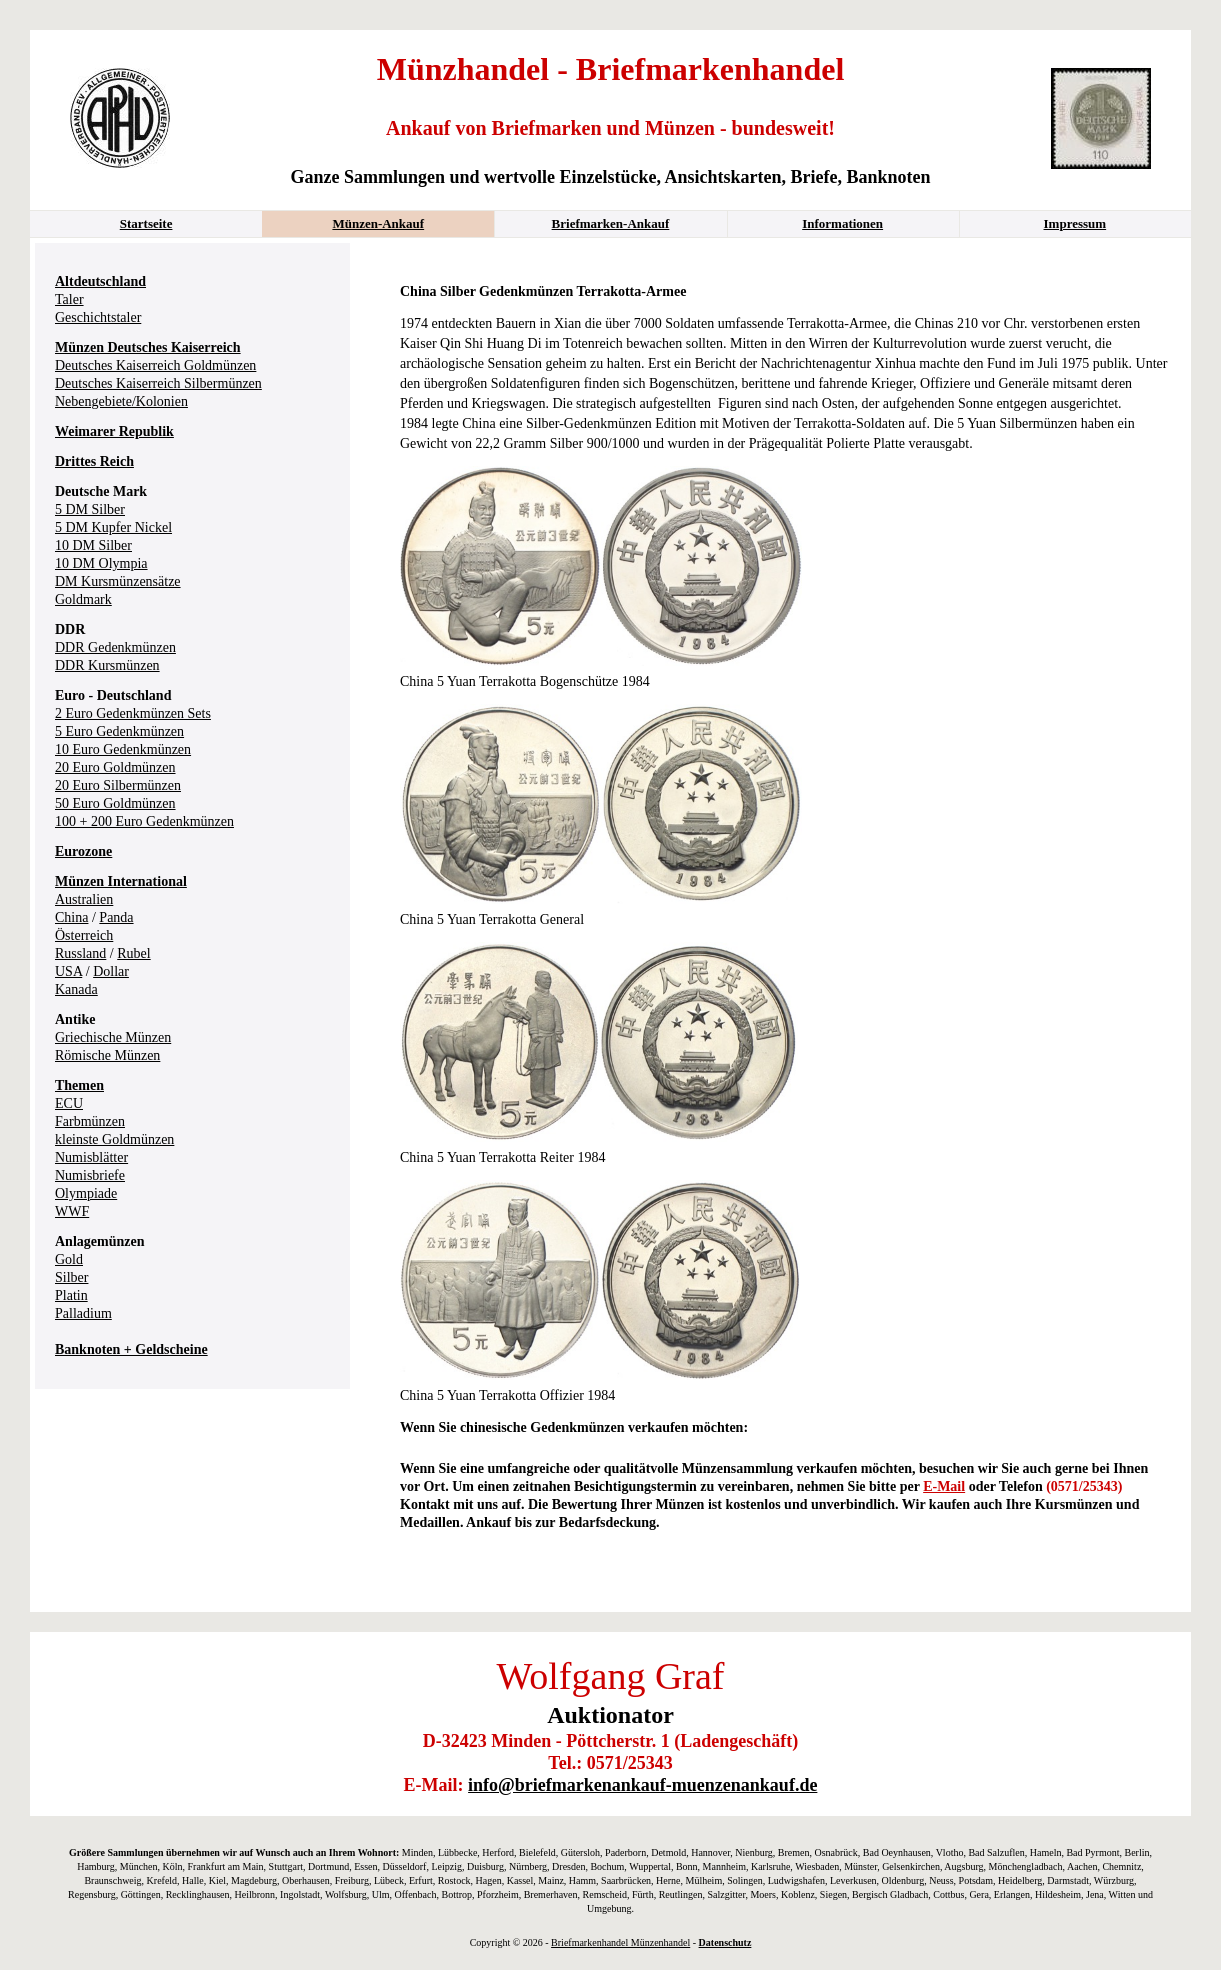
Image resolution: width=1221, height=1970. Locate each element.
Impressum (1075, 223)
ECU (69, 1103)
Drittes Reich (94, 461)
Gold (69, 1259)
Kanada (76, 989)
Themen (79, 1085)
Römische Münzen (107, 1055)
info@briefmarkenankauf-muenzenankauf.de (642, 1785)
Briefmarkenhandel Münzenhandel (620, 1942)
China (71, 917)
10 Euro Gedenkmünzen (123, 749)
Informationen (842, 223)
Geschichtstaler (98, 317)
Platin (71, 1295)
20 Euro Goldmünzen (115, 767)
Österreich (84, 935)
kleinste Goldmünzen (114, 1139)
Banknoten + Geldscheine (131, 1349)
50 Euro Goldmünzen (115, 803)
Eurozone (83, 851)
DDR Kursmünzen (107, 665)
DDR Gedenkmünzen (115, 647)
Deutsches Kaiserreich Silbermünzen (158, 383)
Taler (69, 299)
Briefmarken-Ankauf (611, 223)
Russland (80, 953)
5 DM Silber (90, 509)
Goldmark (83, 599)
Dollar (111, 971)
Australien (84, 899)
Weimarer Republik (114, 431)
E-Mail (944, 1486)
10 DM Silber (93, 545)
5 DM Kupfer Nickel (113, 527)
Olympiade (86, 1193)
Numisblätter (91, 1157)
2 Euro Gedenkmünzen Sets (133, 713)
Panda (116, 917)
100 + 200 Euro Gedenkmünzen (144, 821)
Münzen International (121, 881)
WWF (72, 1211)
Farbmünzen (90, 1121)
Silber (71, 1277)
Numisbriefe (90, 1175)
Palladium (83, 1313)
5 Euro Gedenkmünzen (119, 731)
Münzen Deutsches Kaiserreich (148, 347)
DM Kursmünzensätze (118, 581)
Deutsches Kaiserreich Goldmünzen (155, 365)
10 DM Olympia (101, 563)
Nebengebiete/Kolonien (121, 401)
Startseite (146, 223)
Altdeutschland (100, 281)
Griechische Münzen (113, 1037)
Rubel (133, 953)
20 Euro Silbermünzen (118, 785)
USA (68, 971)
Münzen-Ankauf (378, 223)
